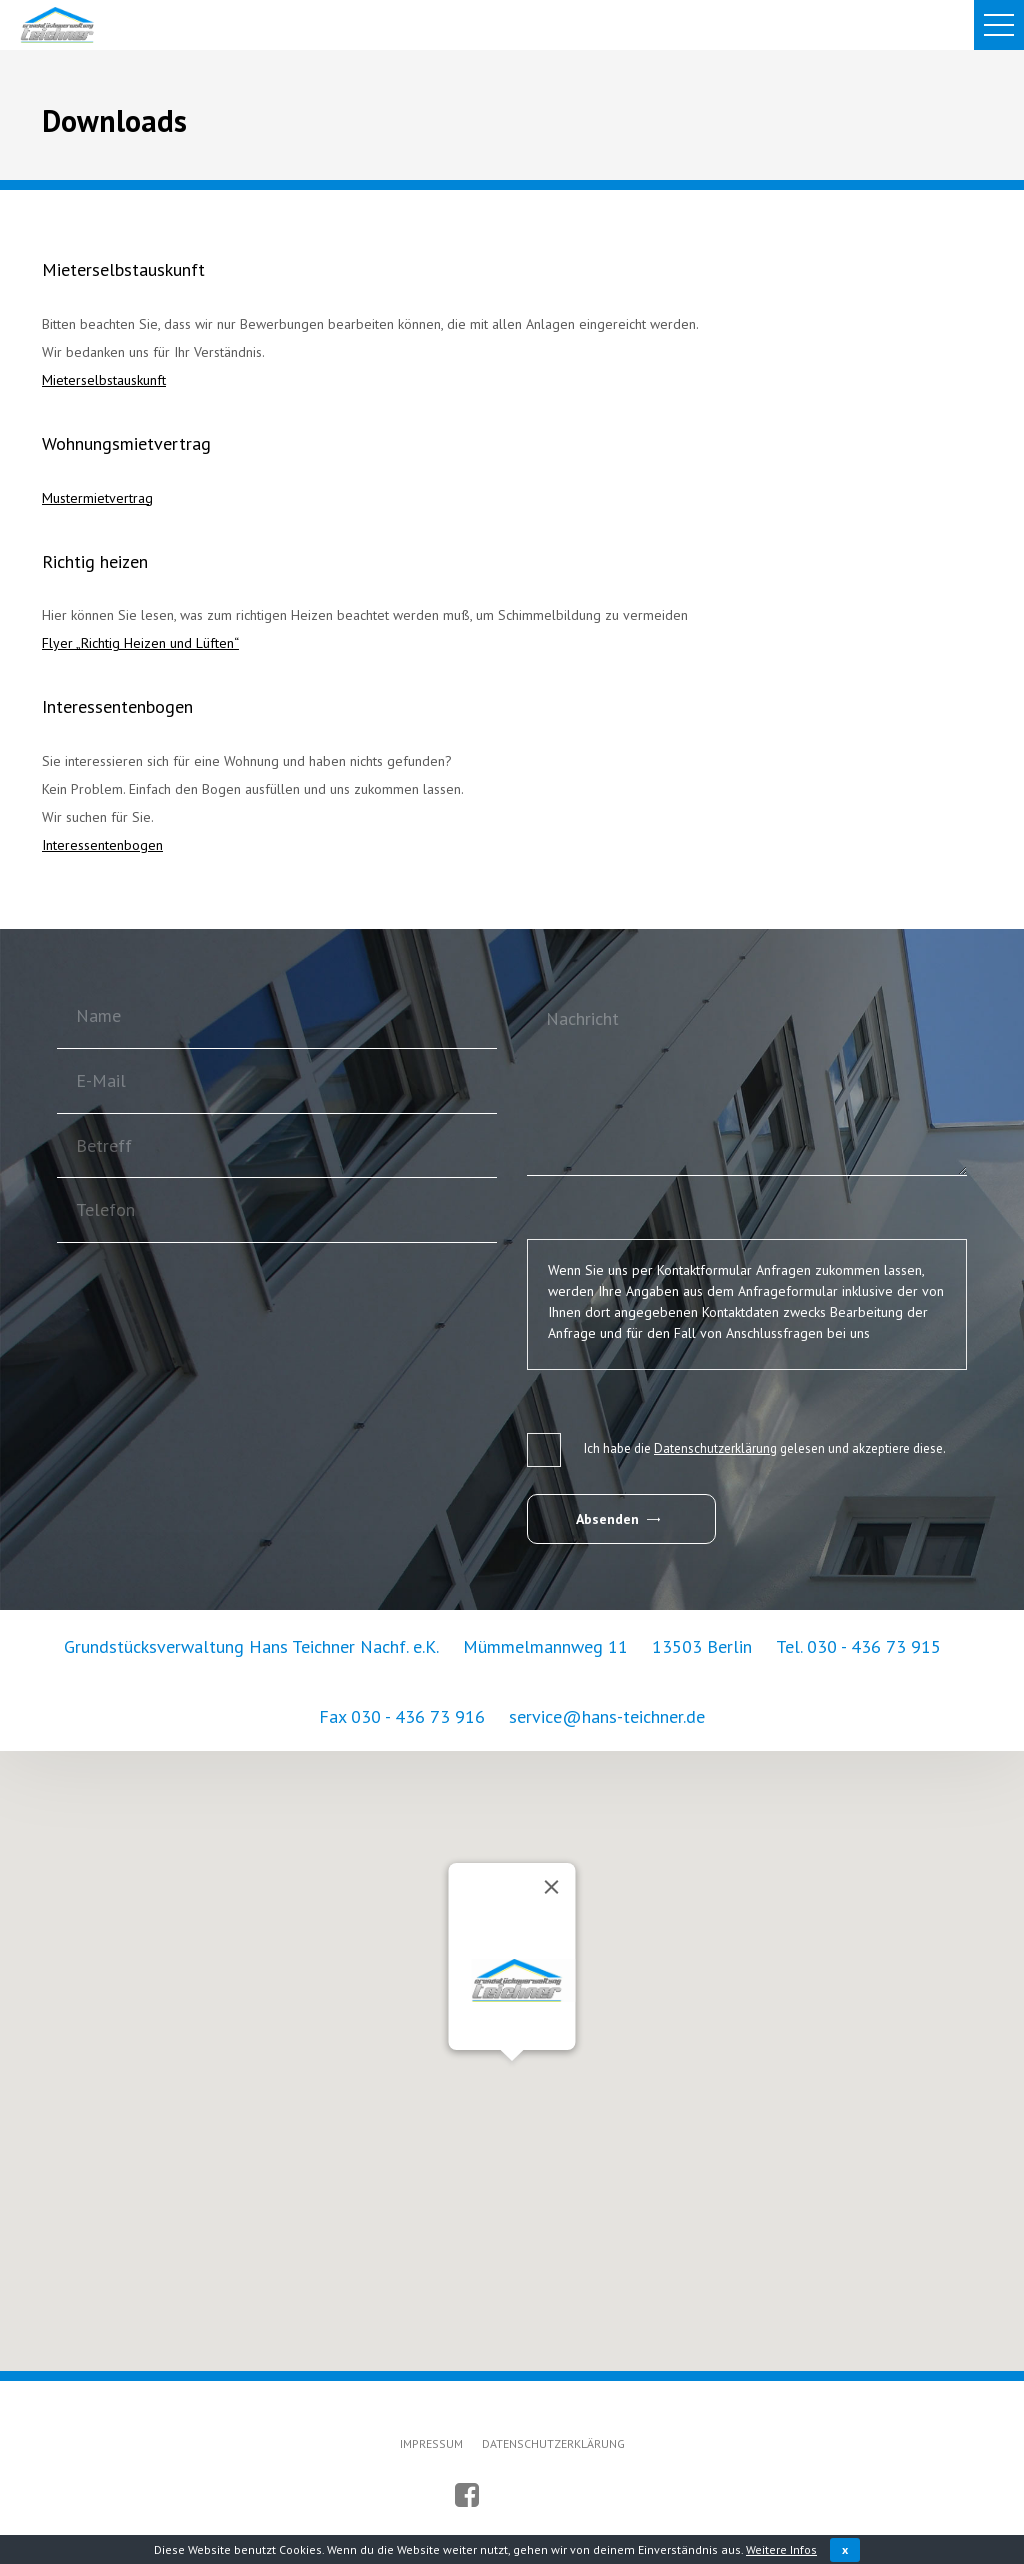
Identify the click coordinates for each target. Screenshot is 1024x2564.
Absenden (618, 1519)
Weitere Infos (781, 2549)
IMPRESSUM (431, 2442)
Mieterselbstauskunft (104, 380)
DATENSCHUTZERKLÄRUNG (553, 2442)
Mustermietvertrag (97, 498)
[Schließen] (552, 1886)
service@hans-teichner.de (607, 1716)
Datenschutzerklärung (715, 1448)
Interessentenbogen (102, 845)
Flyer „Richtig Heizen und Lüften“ (140, 643)
